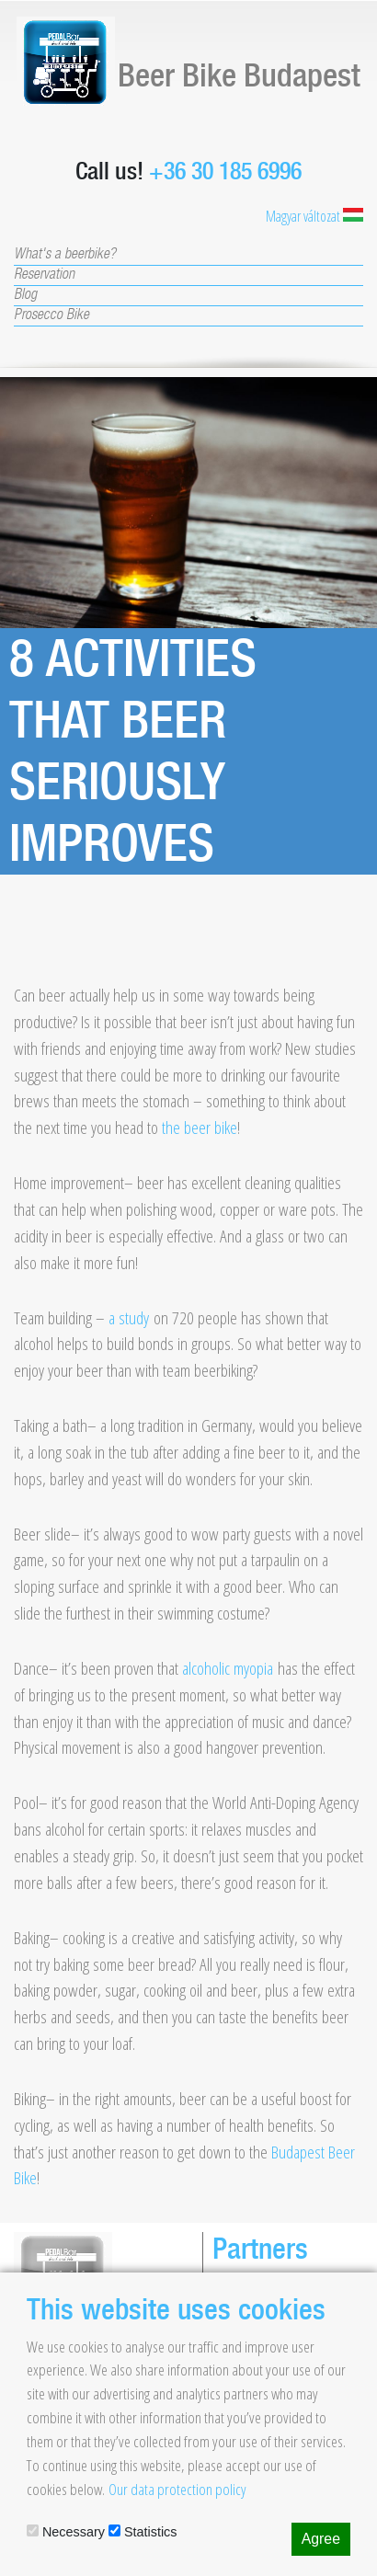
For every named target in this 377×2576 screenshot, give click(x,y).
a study (129, 1317)
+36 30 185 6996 (225, 171)
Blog (25, 295)
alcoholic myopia (227, 1667)
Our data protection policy (177, 2489)
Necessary (66, 2531)
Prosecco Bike (51, 315)
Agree (321, 2539)
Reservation (44, 275)
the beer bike (199, 1127)
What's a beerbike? (65, 254)
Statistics (143, 2531)
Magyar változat (314, 216)
